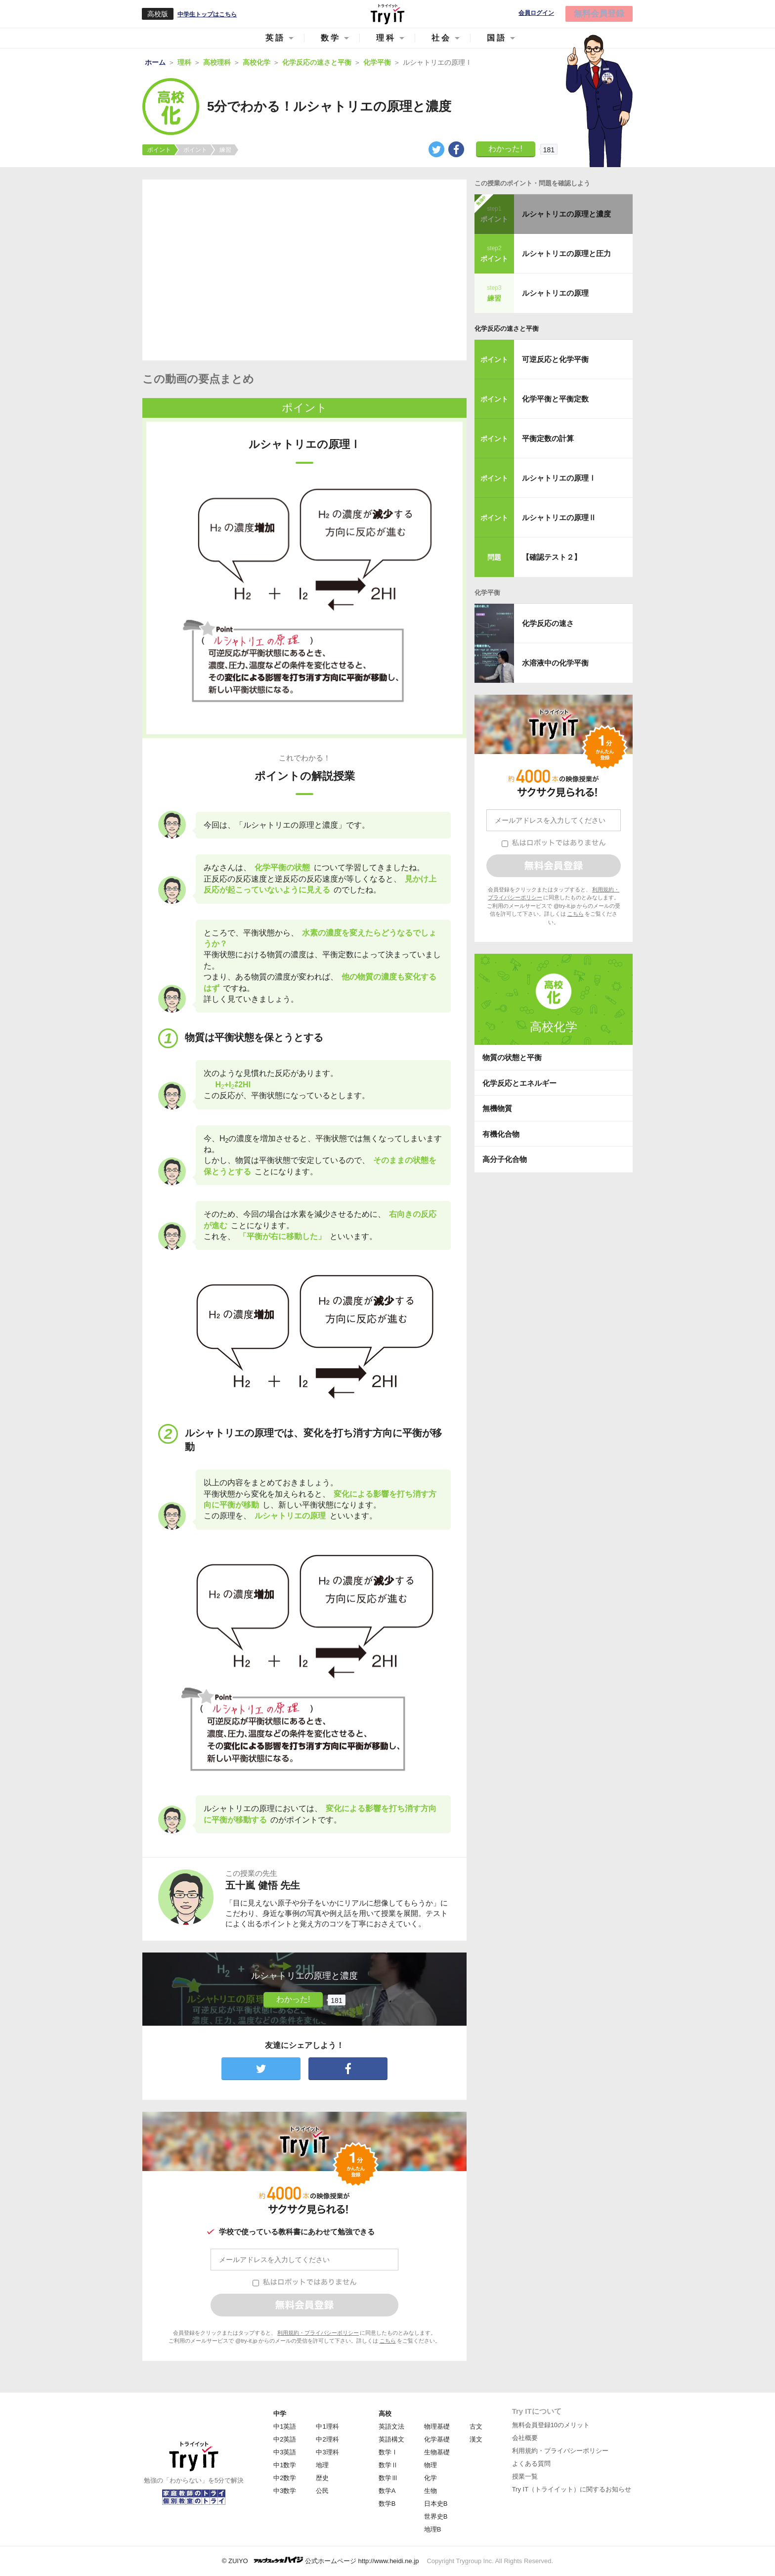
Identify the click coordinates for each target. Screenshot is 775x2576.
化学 (430, 2478)
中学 (279, 2413)
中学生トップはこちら (207, 14)
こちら (388, 2341)
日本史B (436, 2503)
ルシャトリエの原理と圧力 (566, 253)
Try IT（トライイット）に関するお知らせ (571, 2489)
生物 (430, 2490)
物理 (430, 2465)
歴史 (322, 2478)
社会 (441, 38)
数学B (387, 2503)
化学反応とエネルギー (519, 1083)
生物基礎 (437, 2452)
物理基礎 (437, 2426)
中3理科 (327, 2452)
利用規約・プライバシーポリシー (318, 2333)
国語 (497, 38)
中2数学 (284, 2478)
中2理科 (327, 2439)
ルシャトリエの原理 (555, 293)
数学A (387, 2490)
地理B (432, 2529)
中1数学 (284, 2465)
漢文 (476, 2439)
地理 (322, 2465)
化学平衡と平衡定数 (555, 399)
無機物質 (497, 1108)
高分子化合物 (504, 1159)
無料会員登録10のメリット (551, 2425)
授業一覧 (525, 2476)
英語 (275, 38)
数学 (331, 38)
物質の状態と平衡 (512, 1057)
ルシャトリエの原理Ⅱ (559, 517)
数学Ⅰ (388, 2452)
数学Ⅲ (388, 2478)
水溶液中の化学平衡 (555, 663)
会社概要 (525, 2438)
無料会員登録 (599, 13)
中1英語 (284, 2426)
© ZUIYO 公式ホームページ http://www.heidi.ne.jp (320, 2560)
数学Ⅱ (388, 2465)
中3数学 (284, 2490)
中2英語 (284, 2439)
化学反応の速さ (548, 623)
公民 (322, 2490)
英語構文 (391, 2439)
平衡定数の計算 (548, 438)
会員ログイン (536, 13)
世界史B (436, 2516)
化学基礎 (437, 2439)
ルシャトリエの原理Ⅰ (559, 478)
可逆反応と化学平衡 (555, 359)
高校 (385, 2413)
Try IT (387, 14)
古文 (476, 2426)
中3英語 (284, 2452)
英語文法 (391, 2426)
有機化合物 (500, 1134)
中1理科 (327, 2426)
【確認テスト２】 (551, 557)
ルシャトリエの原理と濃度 (566, 214)
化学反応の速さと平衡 (506, 328)
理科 (386, 38)
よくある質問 (531, 2463)
